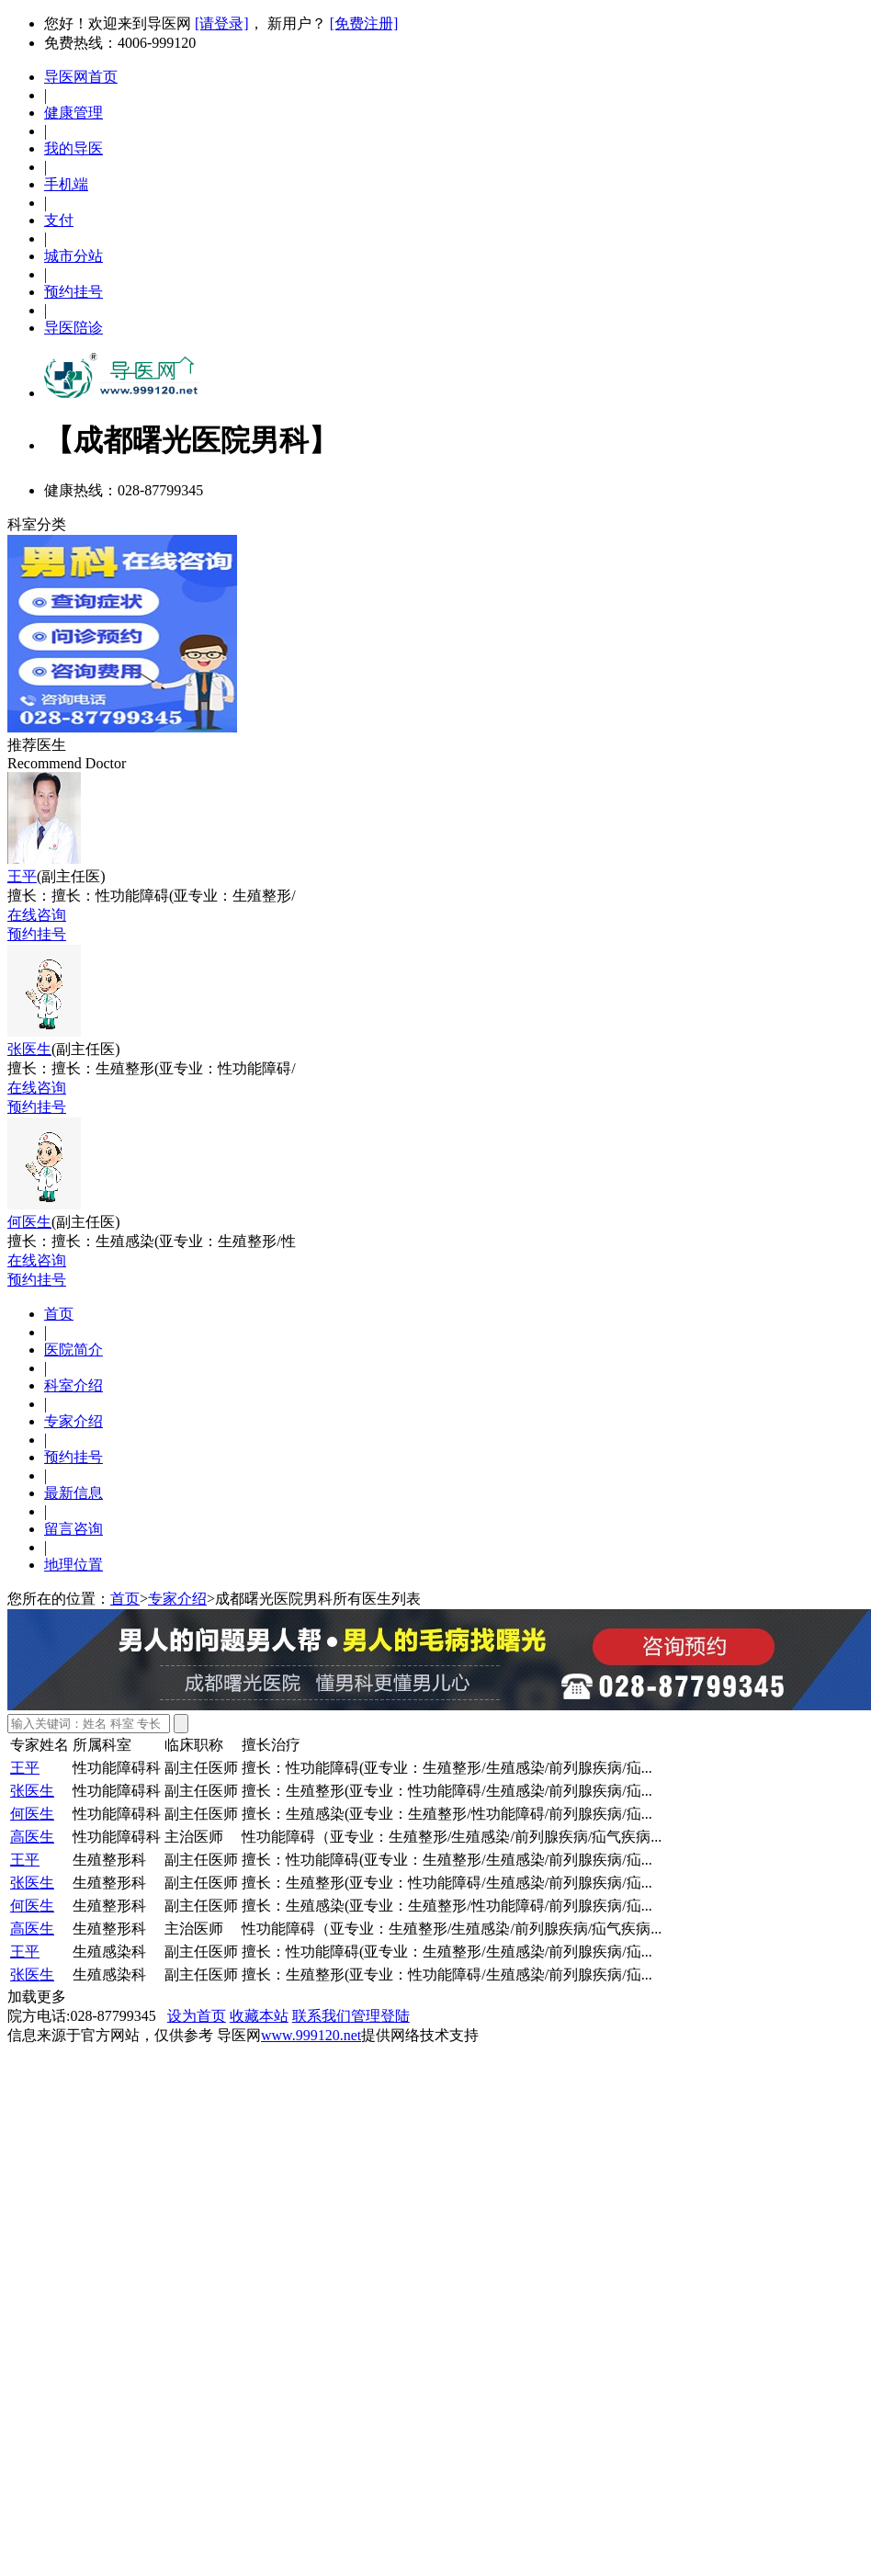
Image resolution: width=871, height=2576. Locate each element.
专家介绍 (73, 1421)
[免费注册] (364, 23)
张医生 (29, 1049)
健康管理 (73, 112)
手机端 (66, 184)
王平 (22, 876)
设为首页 (196, 2016)
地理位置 (73, 1564)
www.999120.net (311, 2035)
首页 (59, 1314)
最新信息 (73, 1493)
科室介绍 (73, 1385)
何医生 (29, 1222)
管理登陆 (380, 2016)
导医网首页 (81, 77)
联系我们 (321, 2016)
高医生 (32, 1836)
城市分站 (73, 256)
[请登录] (222, 23)
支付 (59, 220)
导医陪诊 (73, 327)
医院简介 (73, 1349)
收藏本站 (259, 2016)
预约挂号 (73, 292)
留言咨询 (73, 1529)
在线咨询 (36, 915)
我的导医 (73, 148)
